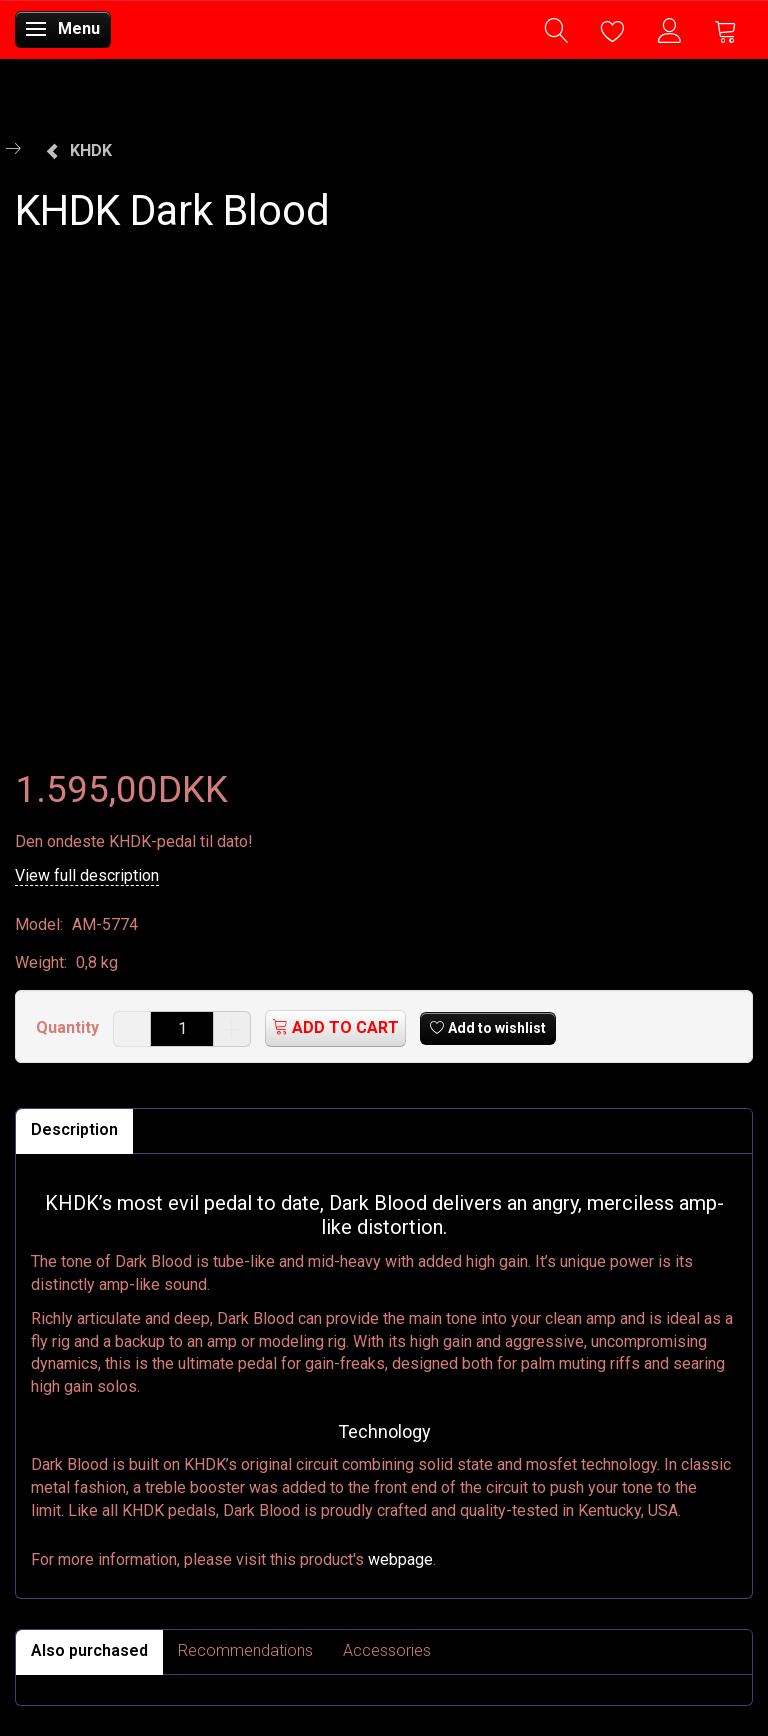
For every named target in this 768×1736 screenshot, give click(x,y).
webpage (400, 1559)
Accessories (387, 1650)
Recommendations (245, 1650)
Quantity (69, 1027)
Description (74, 1129)
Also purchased (89, 1650)
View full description (87, 875)
